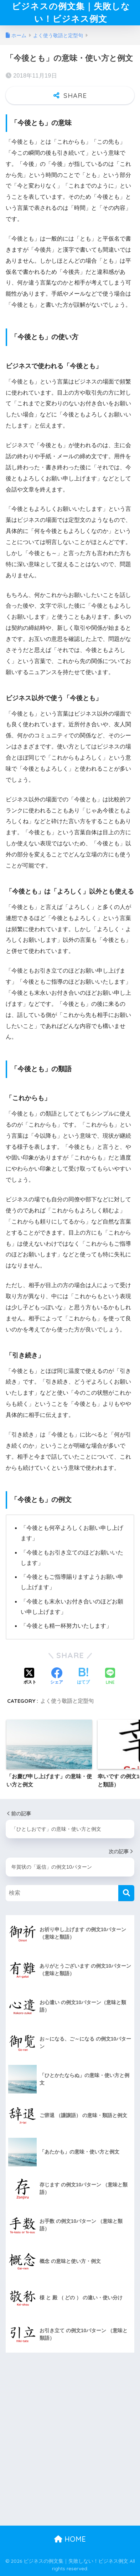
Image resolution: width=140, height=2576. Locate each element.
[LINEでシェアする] (110, 1677)
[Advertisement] (70, 2452)
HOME (70, 2539)
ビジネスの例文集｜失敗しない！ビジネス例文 (71, 12)
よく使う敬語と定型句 (67, 1700)
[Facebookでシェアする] (56, 1676)
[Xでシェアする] (30, 1676)
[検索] (126, 1893)
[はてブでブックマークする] (83, 1676)
